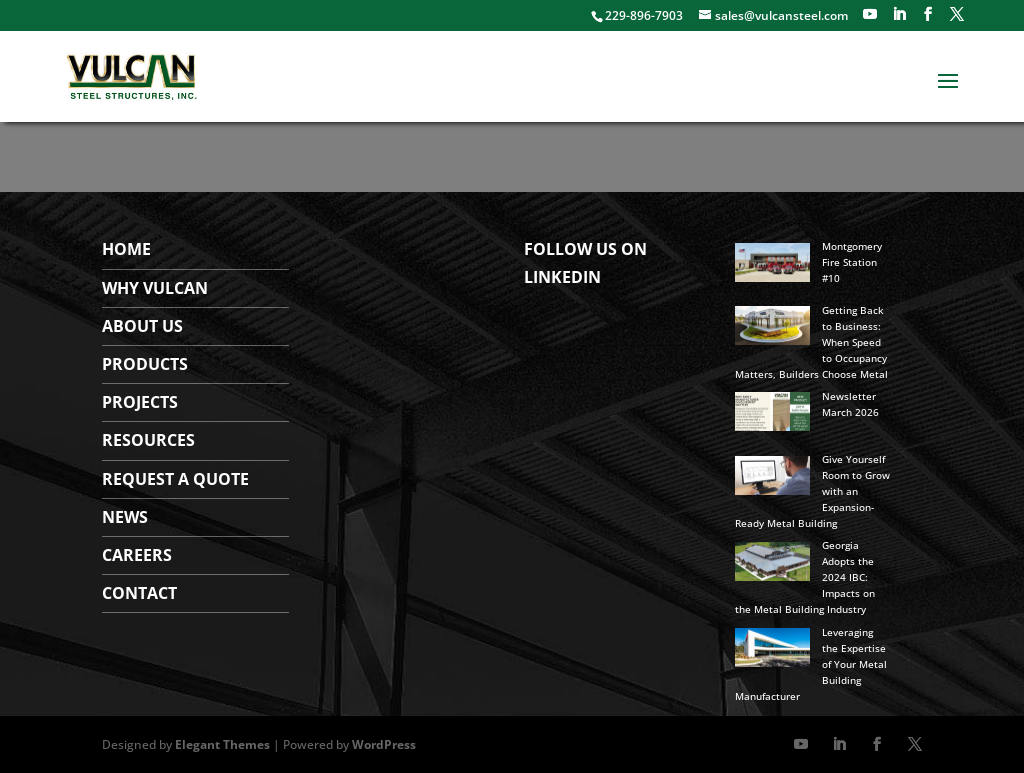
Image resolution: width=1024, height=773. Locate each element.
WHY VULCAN (155, 288)
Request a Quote (175, 479)
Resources (148, 440)
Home (126, 249)
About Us (142, 326)
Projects (140, 402)
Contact (139, 593)
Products (145, 364)
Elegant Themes (222, 744)
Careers (137, 555)
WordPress (384, 744)
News (125, 517)
